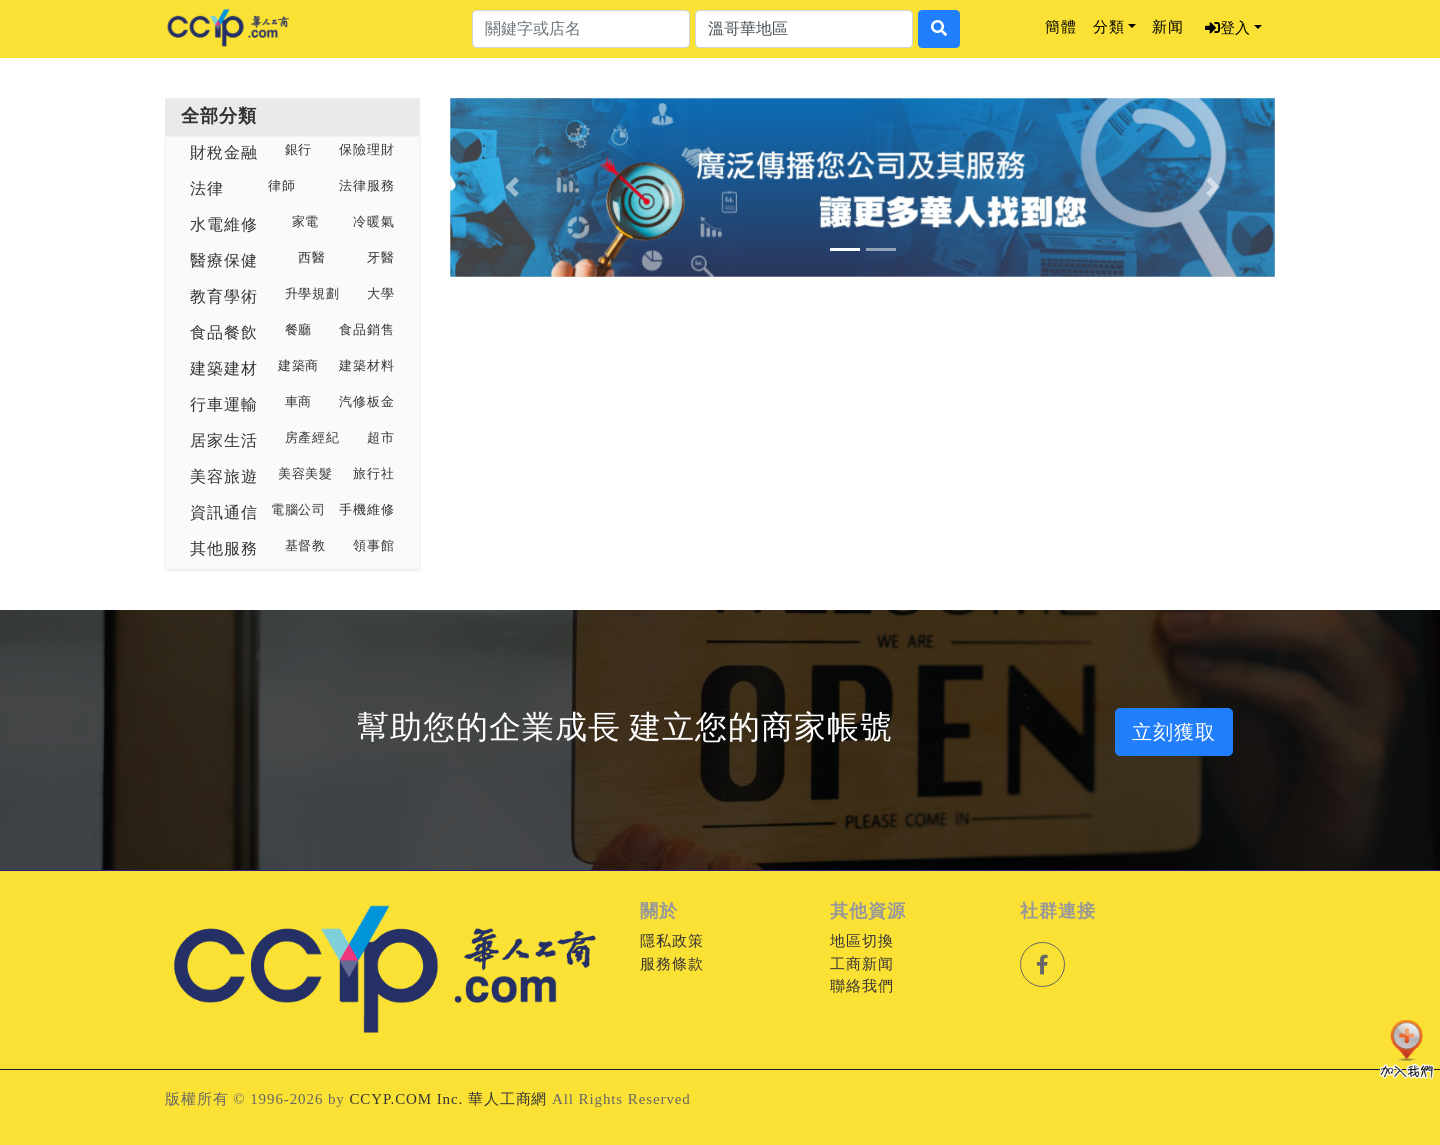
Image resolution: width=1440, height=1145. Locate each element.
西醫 (312, 258)
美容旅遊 (224, 476)
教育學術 (224, 296)
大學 (381, 294)
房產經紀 (313, 438)
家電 (306, 222)
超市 (381, 438)
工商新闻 (862, 964)
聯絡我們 (862, 986)
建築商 (299, 366)
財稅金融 (224, 152)
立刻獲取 (1174, 732)
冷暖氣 (374, 222)
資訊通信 (224, 512)
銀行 (299, 150)
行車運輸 (224, 404)
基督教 (306, 546)
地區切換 (862, 941)
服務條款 (672, 964)
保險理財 (367, 150)
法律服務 (367, 186)
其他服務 (224, 548)
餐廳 (299, 330)
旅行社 (374, 474)
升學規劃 (313, 294)
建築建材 (224, 368)
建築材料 (367, 366)
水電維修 (224, 224)
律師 (282, 186)
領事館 (374, 546)
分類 (1109, 27)
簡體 (1061, 27)
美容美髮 (306, 474)
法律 (207, 188)
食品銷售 (367, 330)
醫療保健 (224, 260)
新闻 (1168, 27)
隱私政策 (672, 941)
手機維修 (367, 510)
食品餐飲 (224, 332)
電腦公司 (299, 510)
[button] (512, 187)
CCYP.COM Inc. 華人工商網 (448, 1099)
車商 (299, 402)
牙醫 (381, 258)
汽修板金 (367, 402)
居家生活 (224, 440)
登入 (1227, 28)
